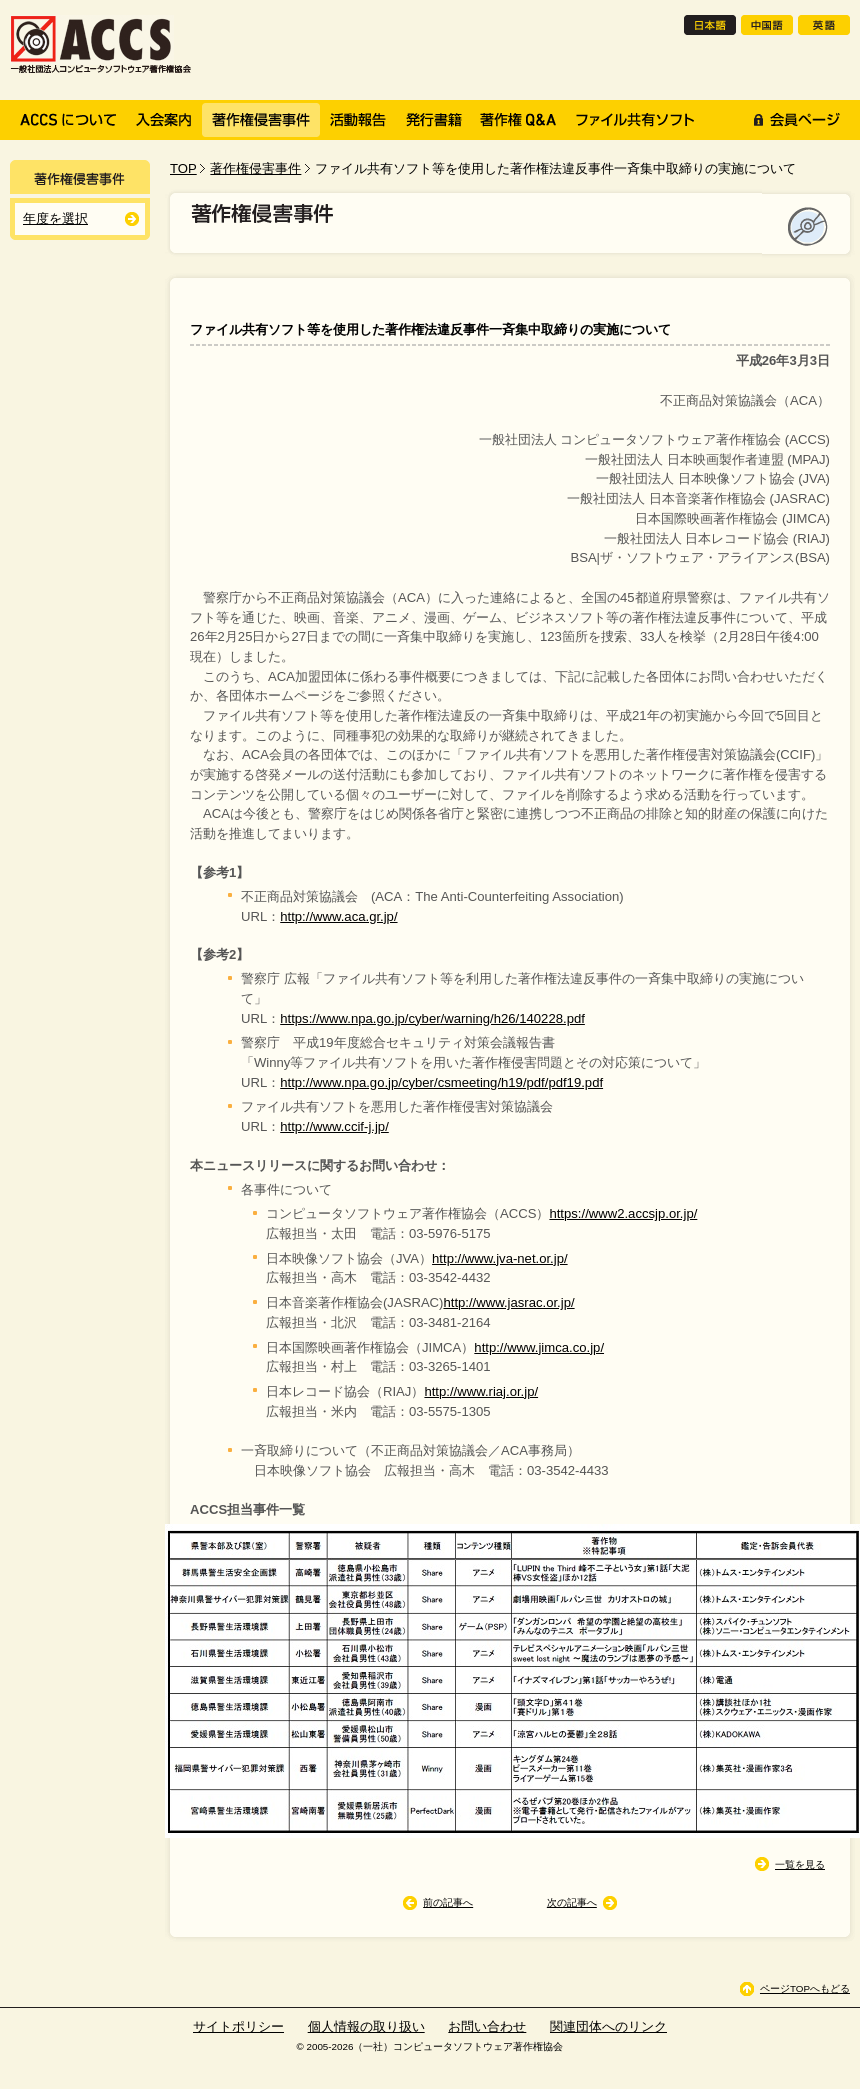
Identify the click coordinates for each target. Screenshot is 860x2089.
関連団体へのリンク (608, 2026)
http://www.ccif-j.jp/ (334, 1126)
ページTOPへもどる (805, 1988)
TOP (183, 168)
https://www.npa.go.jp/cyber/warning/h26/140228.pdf (432, 1018)
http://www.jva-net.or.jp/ (500, 1258)
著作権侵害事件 (255, 168)
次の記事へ (572, 1902)
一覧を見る (800, 1864)
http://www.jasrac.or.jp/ (508, 1302)
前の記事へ (448, 1902)
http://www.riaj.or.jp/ (481, 1391)
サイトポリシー (238, 2026)
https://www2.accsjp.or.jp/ (623, 1213)
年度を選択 (55, 218)
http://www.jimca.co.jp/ (539, 1347)
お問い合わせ (487, 2026)
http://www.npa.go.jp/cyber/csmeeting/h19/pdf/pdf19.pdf (441, 1082)
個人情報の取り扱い (366, 2026)
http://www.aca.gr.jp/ (338, 916)
